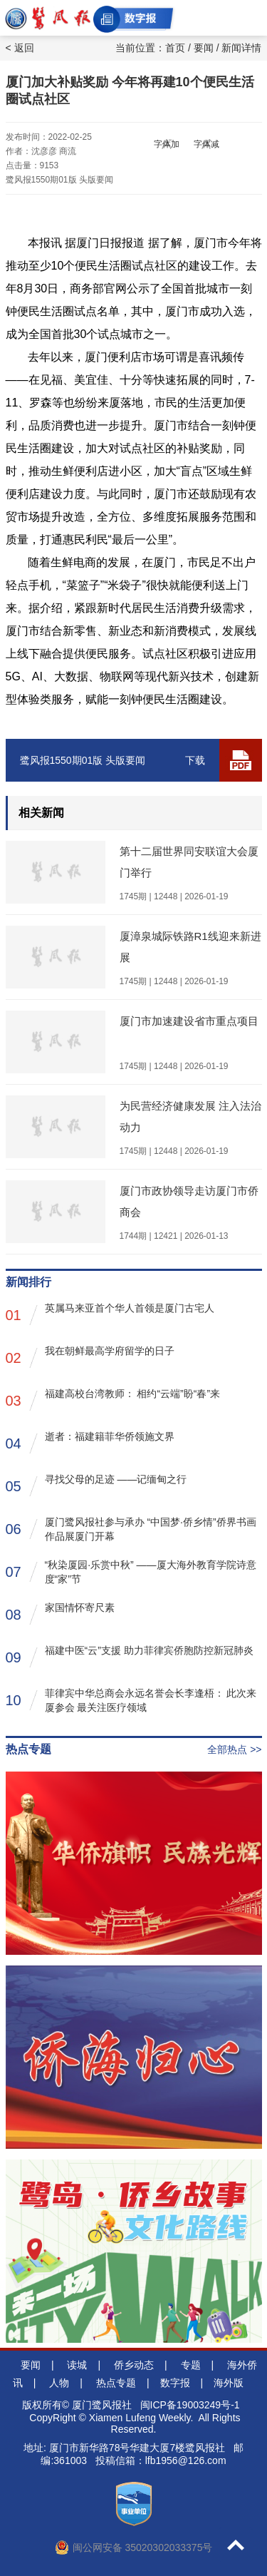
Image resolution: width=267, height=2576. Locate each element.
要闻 (204, 47)
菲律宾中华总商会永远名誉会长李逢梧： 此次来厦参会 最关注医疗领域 (131, 1700)
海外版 (229, 2382)
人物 (59, 2382)
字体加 (166, 144)
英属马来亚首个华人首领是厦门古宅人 (110, 1314)
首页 (175, 47)
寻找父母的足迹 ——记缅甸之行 (96, 1485)
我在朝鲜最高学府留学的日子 (90, 1357)
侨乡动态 (134, 2365)
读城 (77, 2365)
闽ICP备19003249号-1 (190, 2405)
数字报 (175, 2382)
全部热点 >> (234, 1749)
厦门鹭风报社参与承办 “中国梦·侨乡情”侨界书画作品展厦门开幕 (131, 1529)
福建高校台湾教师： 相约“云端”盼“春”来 (113, 1399)
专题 (191, 2365)
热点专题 (116, 2382)
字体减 (206, 144)
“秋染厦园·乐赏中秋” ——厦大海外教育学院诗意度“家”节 (131, 1572)
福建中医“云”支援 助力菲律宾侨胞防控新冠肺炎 (129, 1656)
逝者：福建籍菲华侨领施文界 (90, 1442)
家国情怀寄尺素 (60, 1613)
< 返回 (20, 47)
